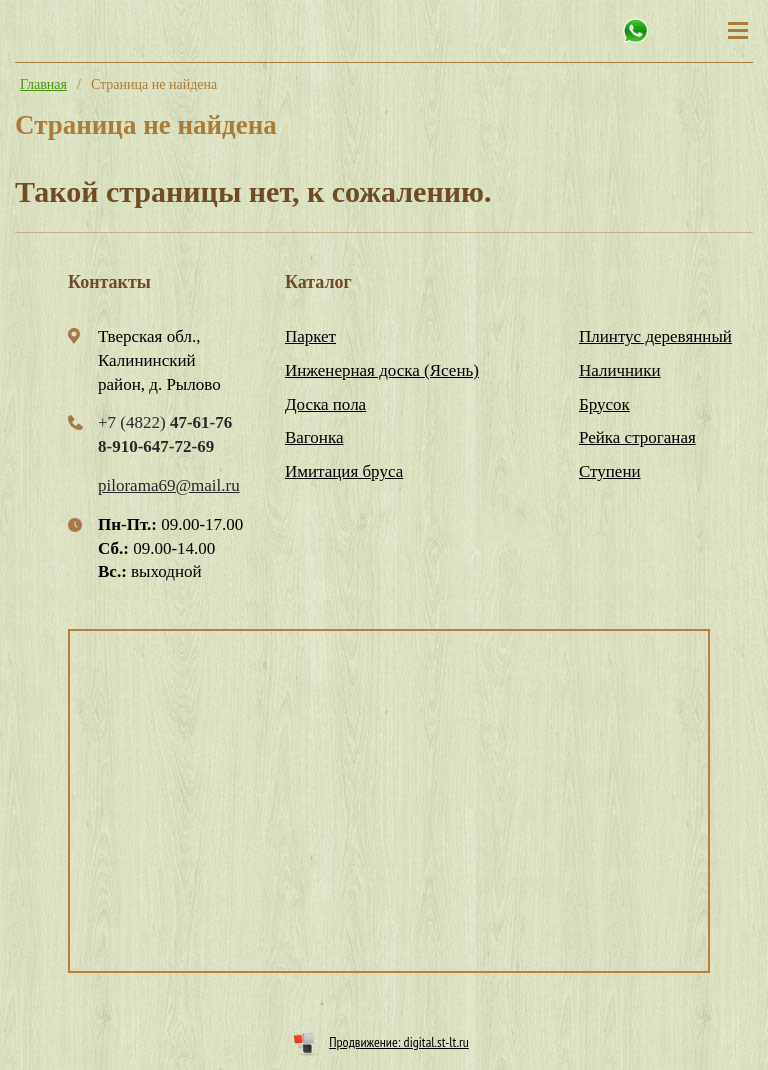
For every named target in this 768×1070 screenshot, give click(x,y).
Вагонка (314, 437)
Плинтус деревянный (655, 336)
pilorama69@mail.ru (169, 485)
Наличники (620, 370)
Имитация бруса (344, 471)
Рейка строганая (637, 437)
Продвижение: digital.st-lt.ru (399, 1042)
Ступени (610, 471)
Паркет (310, 336)
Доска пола (325, 404)
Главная (43, 84)
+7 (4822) (165, 422)
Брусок (604, 404)
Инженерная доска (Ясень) (382, 370)
